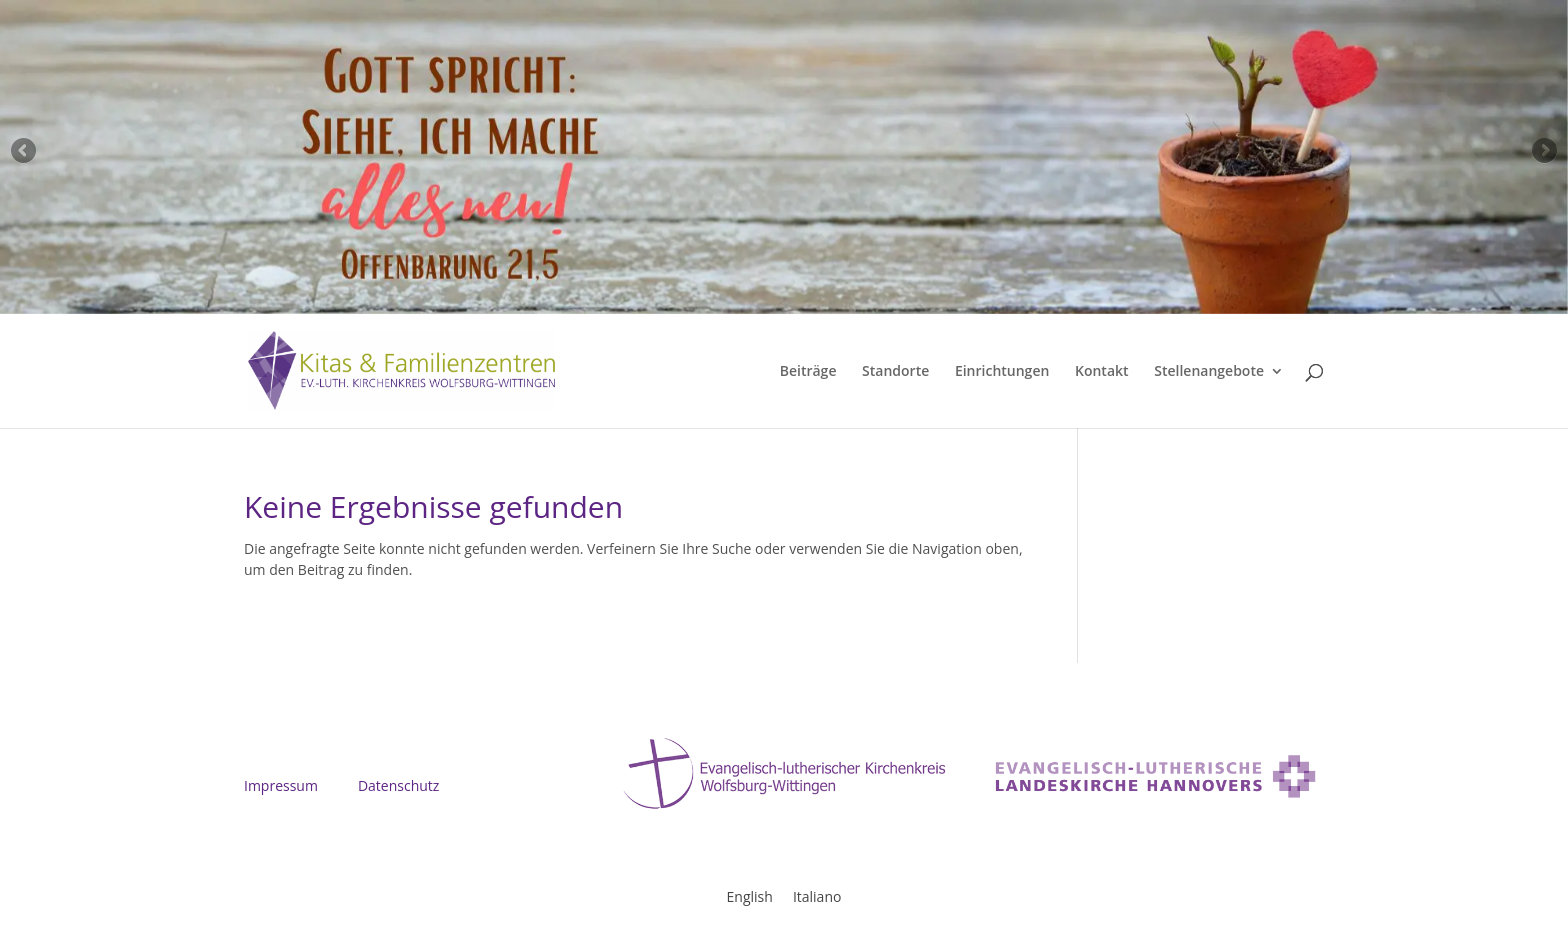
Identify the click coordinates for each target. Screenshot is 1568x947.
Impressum (281, 785)
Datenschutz (398, 785)
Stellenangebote (1209, 372)
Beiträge (808, 372)
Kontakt (1102, 372)
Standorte (895, 372)
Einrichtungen (1002, 372)
